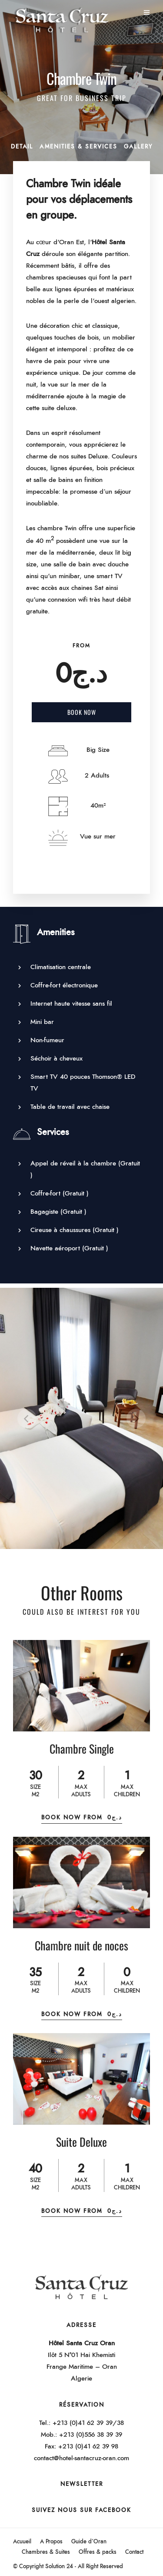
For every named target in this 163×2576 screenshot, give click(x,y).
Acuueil (22, 2542)
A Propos (51, 2542)
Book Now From (81, 1818)
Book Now (81, 712)
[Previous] (27, 1418)
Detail (22, 147)
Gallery (138, 147)
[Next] (136, 1418)
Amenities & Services (78, 147)
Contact (134, 2552)
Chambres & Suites (46, 2552)
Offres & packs (97, 2552)
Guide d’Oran (88, 2542)
